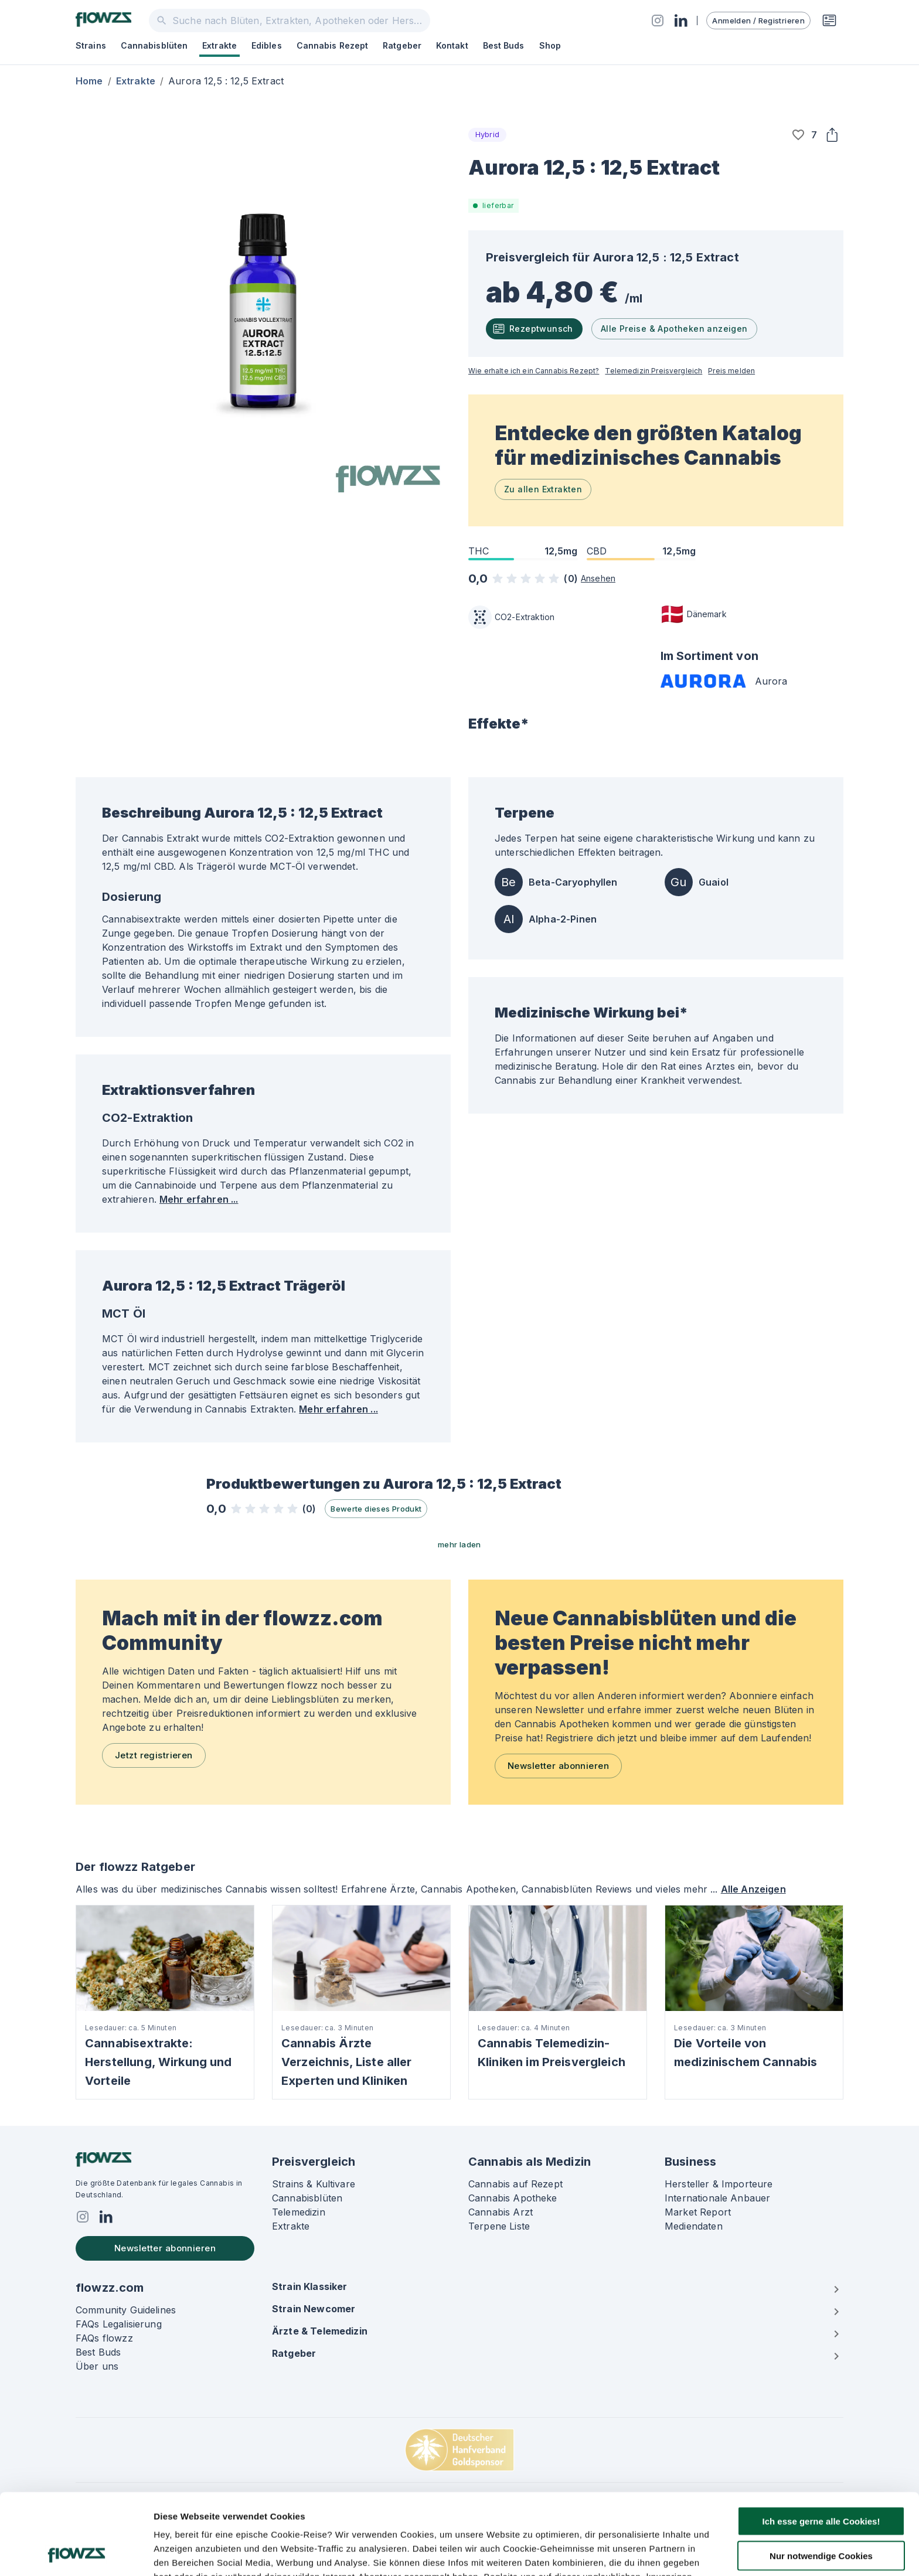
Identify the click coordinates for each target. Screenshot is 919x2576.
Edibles (266, 45)
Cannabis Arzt (500, 2212)
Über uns (97, 2366)
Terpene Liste (499, 2226)
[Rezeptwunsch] (829, 20)
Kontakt (452, 45)
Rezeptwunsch (533, 329)
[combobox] (289, 20)
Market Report (698, 2212)
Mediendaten (694, 2226)
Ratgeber (402, 45)
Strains (91, 45)
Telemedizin (298, 2212)
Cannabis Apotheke (512, 2198)
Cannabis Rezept (333, 45)
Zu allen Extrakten (543, 489)
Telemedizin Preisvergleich (653, 370)
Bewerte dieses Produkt (376, 1508)
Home (89, 81)
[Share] (831, 135)
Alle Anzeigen (753, 1889)
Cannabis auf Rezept (515, 2184)
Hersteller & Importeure (718, 2184)
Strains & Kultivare (313, 2184)
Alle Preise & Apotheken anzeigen (674, 329)
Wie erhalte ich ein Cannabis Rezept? (533, 370)
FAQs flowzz (104, 2338)
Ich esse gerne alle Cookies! (821, 2445)
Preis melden (731, 370)
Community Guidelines (126, 2310)
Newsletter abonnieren (558, 1765)
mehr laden (459, 1544)
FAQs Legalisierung (119, 2324)
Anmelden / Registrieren (758, 20)
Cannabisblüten (154, 45)
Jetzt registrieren (154, 1755)
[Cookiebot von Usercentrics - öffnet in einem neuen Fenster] (76, 2553)
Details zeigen (623, 2553)
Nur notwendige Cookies (821, 2480)
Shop (550, 45)
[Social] (658, 20)
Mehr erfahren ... (199, 1199)
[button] (798, 135)
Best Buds (504, 45)
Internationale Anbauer (717, 2198)
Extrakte (219, 45)
